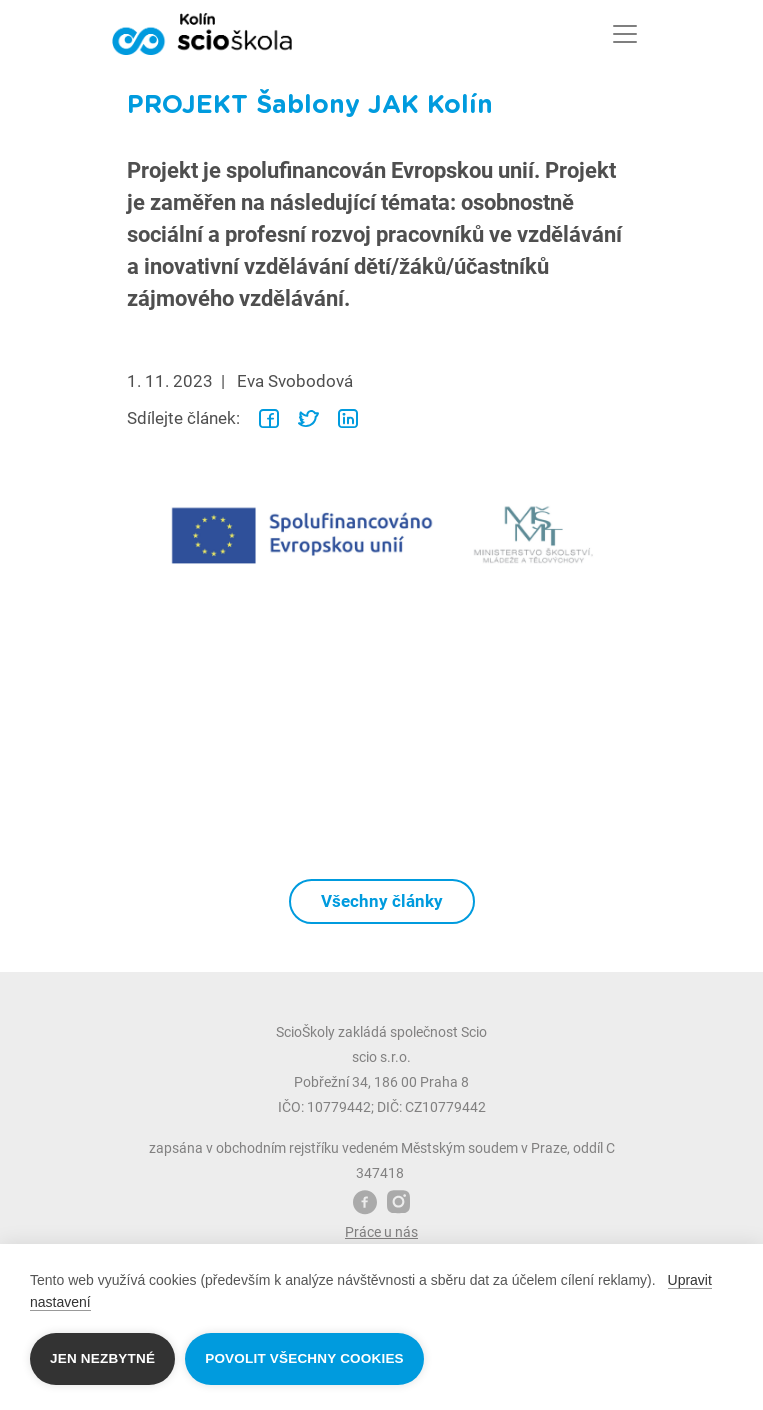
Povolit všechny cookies (304, 1358)
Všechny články (382, 901)
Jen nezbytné (102, 1358)
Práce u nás (381, 1232)
